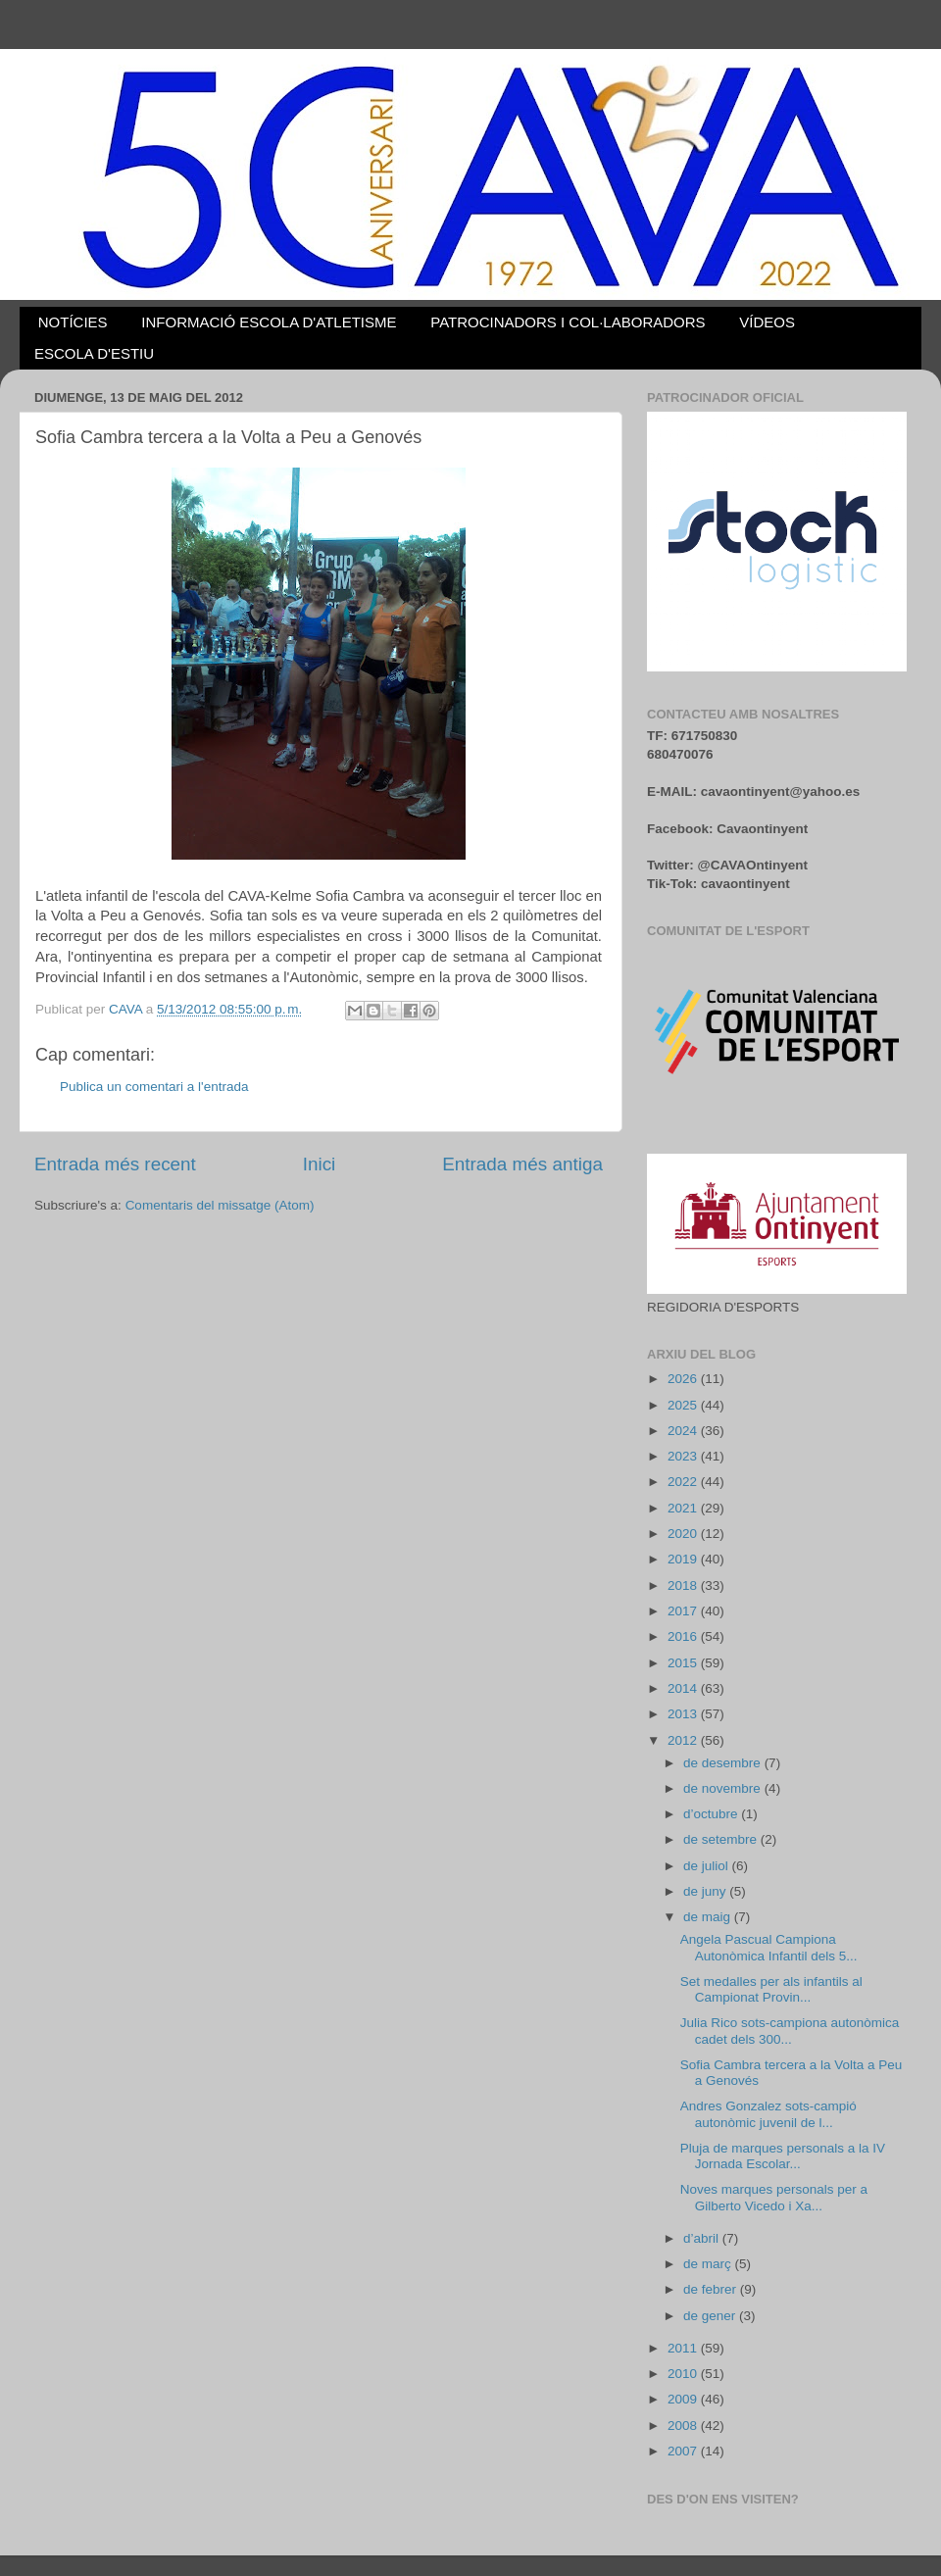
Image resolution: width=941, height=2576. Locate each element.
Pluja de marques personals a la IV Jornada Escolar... (782, 2156)
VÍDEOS (767, 322)
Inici (319, 1164)
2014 (684, 1688)
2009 (684, 2399)
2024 (684, 1430)
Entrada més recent (115, 1164)
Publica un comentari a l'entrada (154, 1086)
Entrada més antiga (522, 1164)
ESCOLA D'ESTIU (94, 353)
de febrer (711, 2289)
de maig (708, 1916)
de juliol (707, 1865)
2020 (684, 1533)
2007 (684, 2451)
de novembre (724, 1788)
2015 (684, 1663)
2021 (684, 1508)
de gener (711, 2315)
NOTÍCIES (73, 322)
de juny (706, 1891)
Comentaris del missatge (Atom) (220, 1205)
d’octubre (712, 1814)
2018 (684, 1585)
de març (709, 2263)
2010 (684, 2373)
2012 (684, 1740)
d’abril (702, 2238)
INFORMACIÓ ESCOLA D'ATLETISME (268, 322)
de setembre (722, 1839)
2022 (684, 1481)
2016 (684, 1636)
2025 (684, 1405)
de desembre (724, 1763)
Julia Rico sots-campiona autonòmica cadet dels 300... (790, 2030)
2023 (684, 1456)
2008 (684, 2425)
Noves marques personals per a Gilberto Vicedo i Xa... (773, 2197)
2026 (684, 1378)
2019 (684, 1559)
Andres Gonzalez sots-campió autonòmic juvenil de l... (768, 2114)
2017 (684, 1611)
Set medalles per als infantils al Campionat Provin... (771, 1989)
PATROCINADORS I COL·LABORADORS (567, 322)
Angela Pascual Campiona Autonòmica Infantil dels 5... (769, 1947)
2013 (684, 1714)
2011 (684, 2348)
